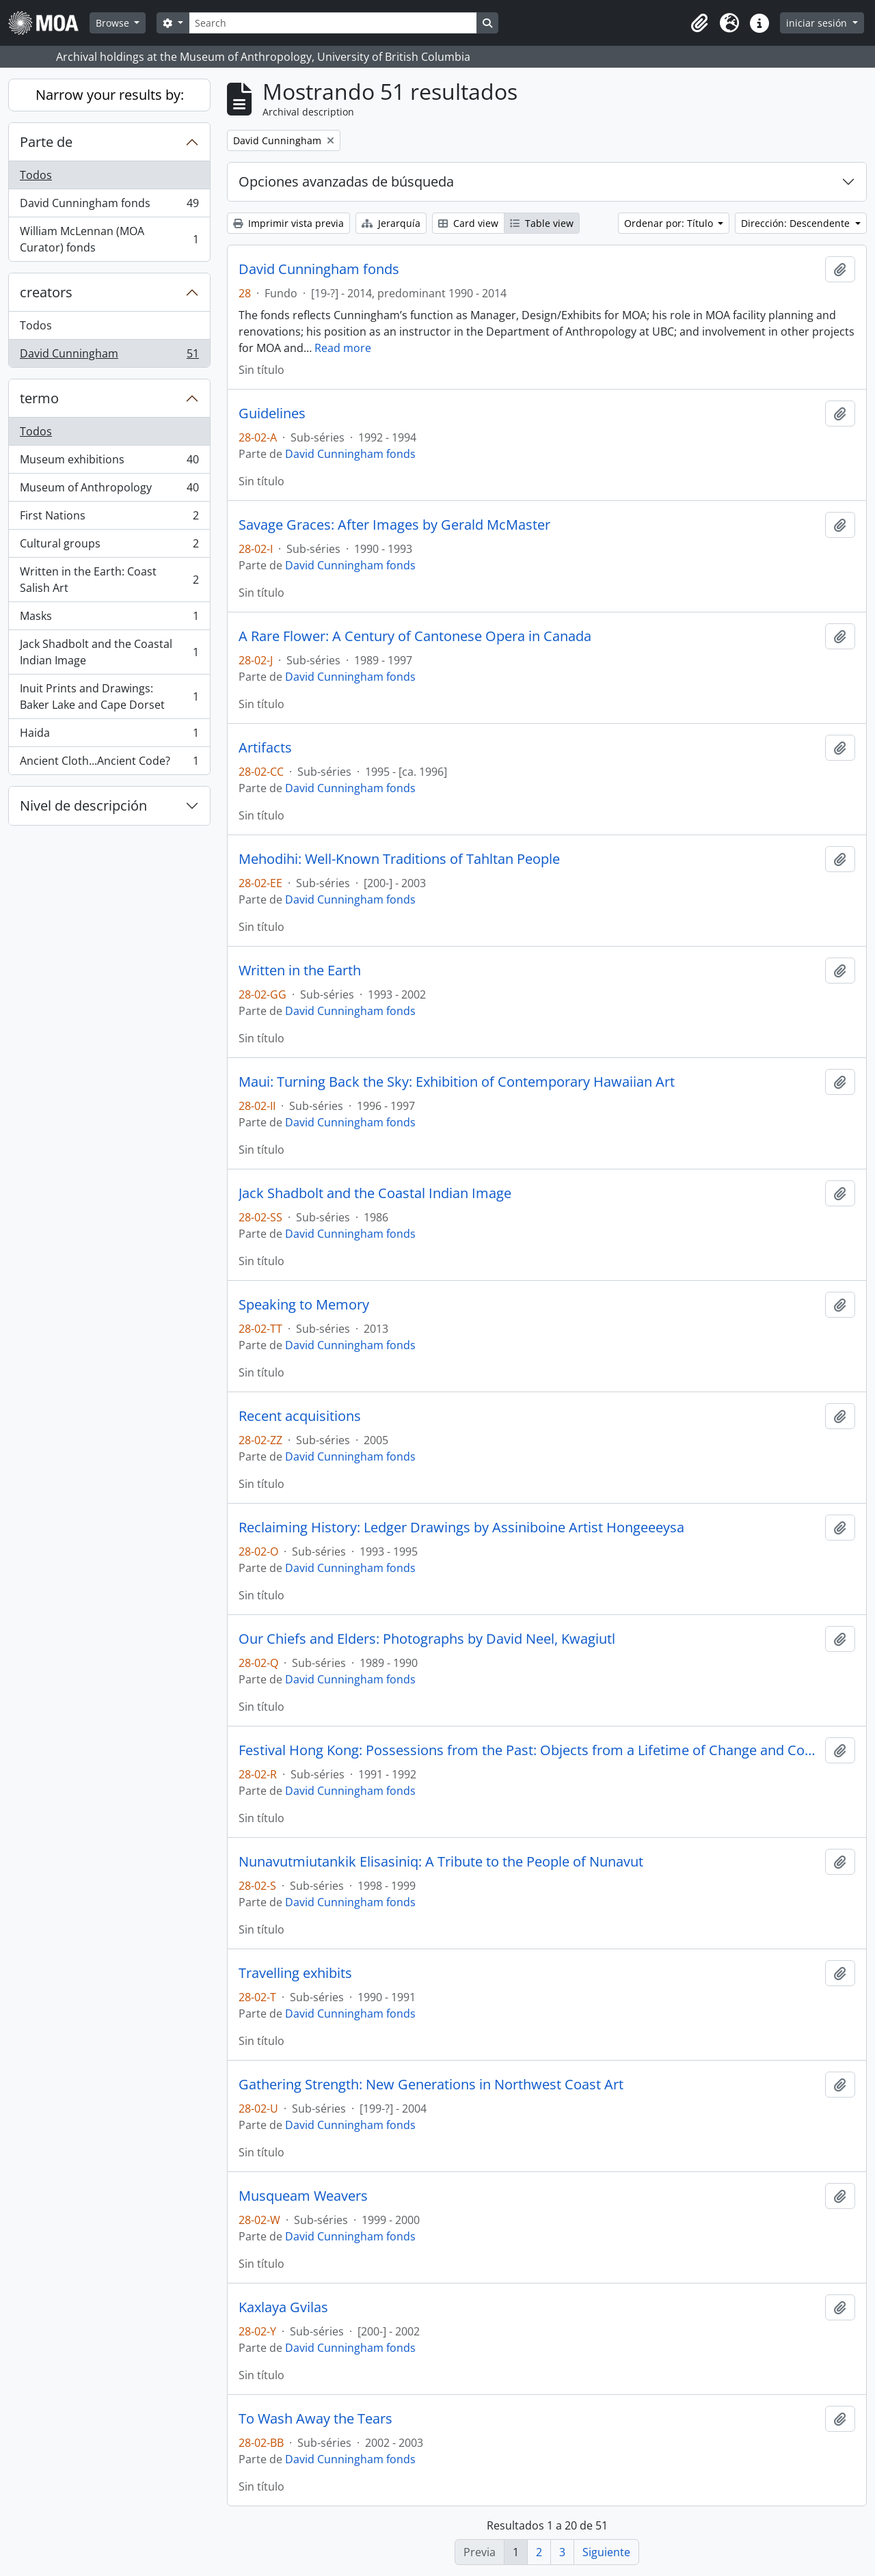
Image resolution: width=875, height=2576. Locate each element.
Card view (468, 223)
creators (46, 292)
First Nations (109, 518)
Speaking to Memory (304, 1305)
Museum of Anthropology (109, 490)
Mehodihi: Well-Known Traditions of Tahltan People (399, 859)
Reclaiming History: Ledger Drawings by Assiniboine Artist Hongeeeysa (461, 1527)
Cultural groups (109, 546)
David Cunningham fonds (109, 206)
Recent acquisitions (300, 1416)
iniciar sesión (818, 22)
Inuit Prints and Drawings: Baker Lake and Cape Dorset (109, 696)
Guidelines (272, 413)
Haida (109, 735)
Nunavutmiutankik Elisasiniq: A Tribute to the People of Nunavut (441, 1862)
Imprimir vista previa (288, 223)
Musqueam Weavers (303, 2196)
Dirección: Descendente (796, 223)
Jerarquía (391, 223)
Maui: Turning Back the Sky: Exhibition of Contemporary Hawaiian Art (457, 1082)
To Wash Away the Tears (315, 2419)
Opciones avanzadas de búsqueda (346, 181)
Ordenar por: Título (670, 223)
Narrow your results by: (110, 94)
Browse (114, 22)
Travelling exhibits (295, 1973)
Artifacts (265, 748)
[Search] (333, 22)
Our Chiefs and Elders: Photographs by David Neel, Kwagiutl (427, 1639)
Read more (342, 347)
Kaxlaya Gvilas (283, 2307)
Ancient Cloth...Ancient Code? (109, 763)
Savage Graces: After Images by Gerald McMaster (394, 525)
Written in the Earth (300, 970)
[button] (699, 23)
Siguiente (606, 2552)
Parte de (46, 142)
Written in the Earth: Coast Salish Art (109, 579)
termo (39, 398)
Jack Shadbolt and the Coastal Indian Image (109, 652)
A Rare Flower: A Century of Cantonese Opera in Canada (415, 636)
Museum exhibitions (109, 462)
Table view (542, 223)
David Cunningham (109, 356)
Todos (36, 174)
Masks (109, 619)
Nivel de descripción (83, 805)
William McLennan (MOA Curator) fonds (109, 239)
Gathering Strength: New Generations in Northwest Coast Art (431, 2084)
